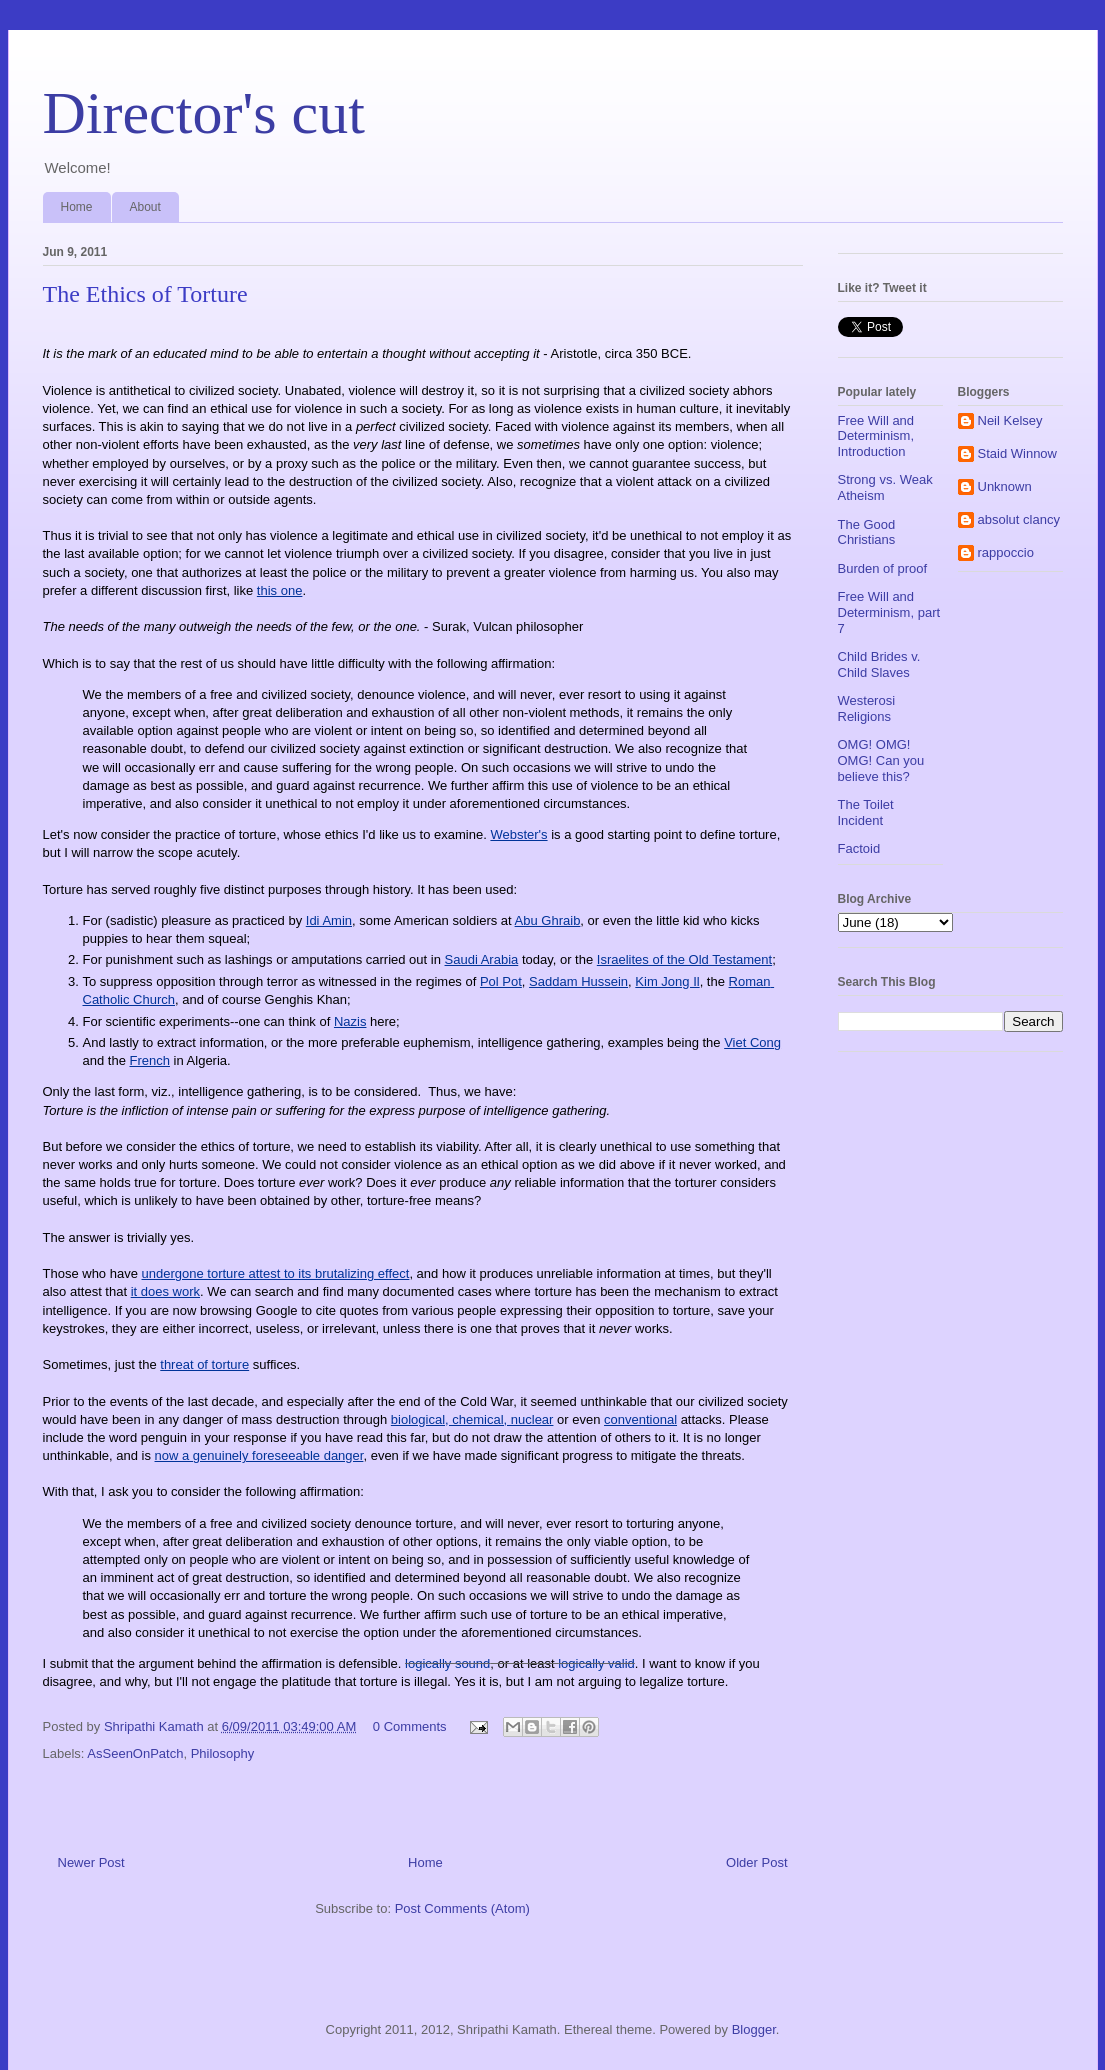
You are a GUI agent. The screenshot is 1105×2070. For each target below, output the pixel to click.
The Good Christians (867, 532)
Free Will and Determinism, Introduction (876, 436)
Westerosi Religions (867, 708)
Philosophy (223, 1753)
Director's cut (204, 113)
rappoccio (1006, 552)
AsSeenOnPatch (135, 1753)
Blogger (754, 2029)
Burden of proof (883, 568)
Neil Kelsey (1010, 420)
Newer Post (91, 1862)
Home (77, 207)
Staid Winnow (1017, 453)
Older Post (756, 1862)
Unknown (1005, 486)
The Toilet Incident (866, 812)
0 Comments (410, 1726)
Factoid (859, 848)
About (145, 207)
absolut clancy (1019, 519)
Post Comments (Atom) (462, 1908)
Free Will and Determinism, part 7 (889, 612)
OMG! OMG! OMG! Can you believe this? (881, 760)
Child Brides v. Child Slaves (879, 664)
